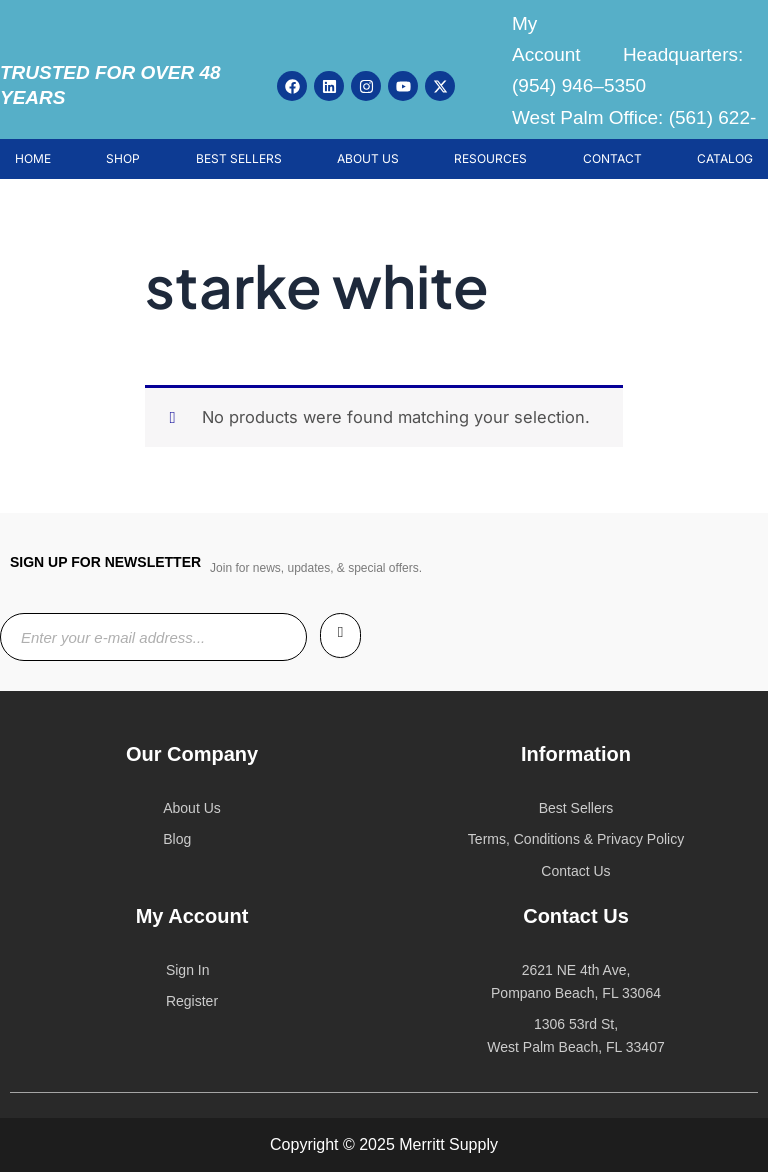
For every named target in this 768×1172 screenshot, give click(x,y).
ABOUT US (368, 158)
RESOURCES (490, 158)
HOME (33, 158)
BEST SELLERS (239, 158)
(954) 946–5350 (579, 85)
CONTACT (612, 158)
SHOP (123, 158)
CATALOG (725, 158)
